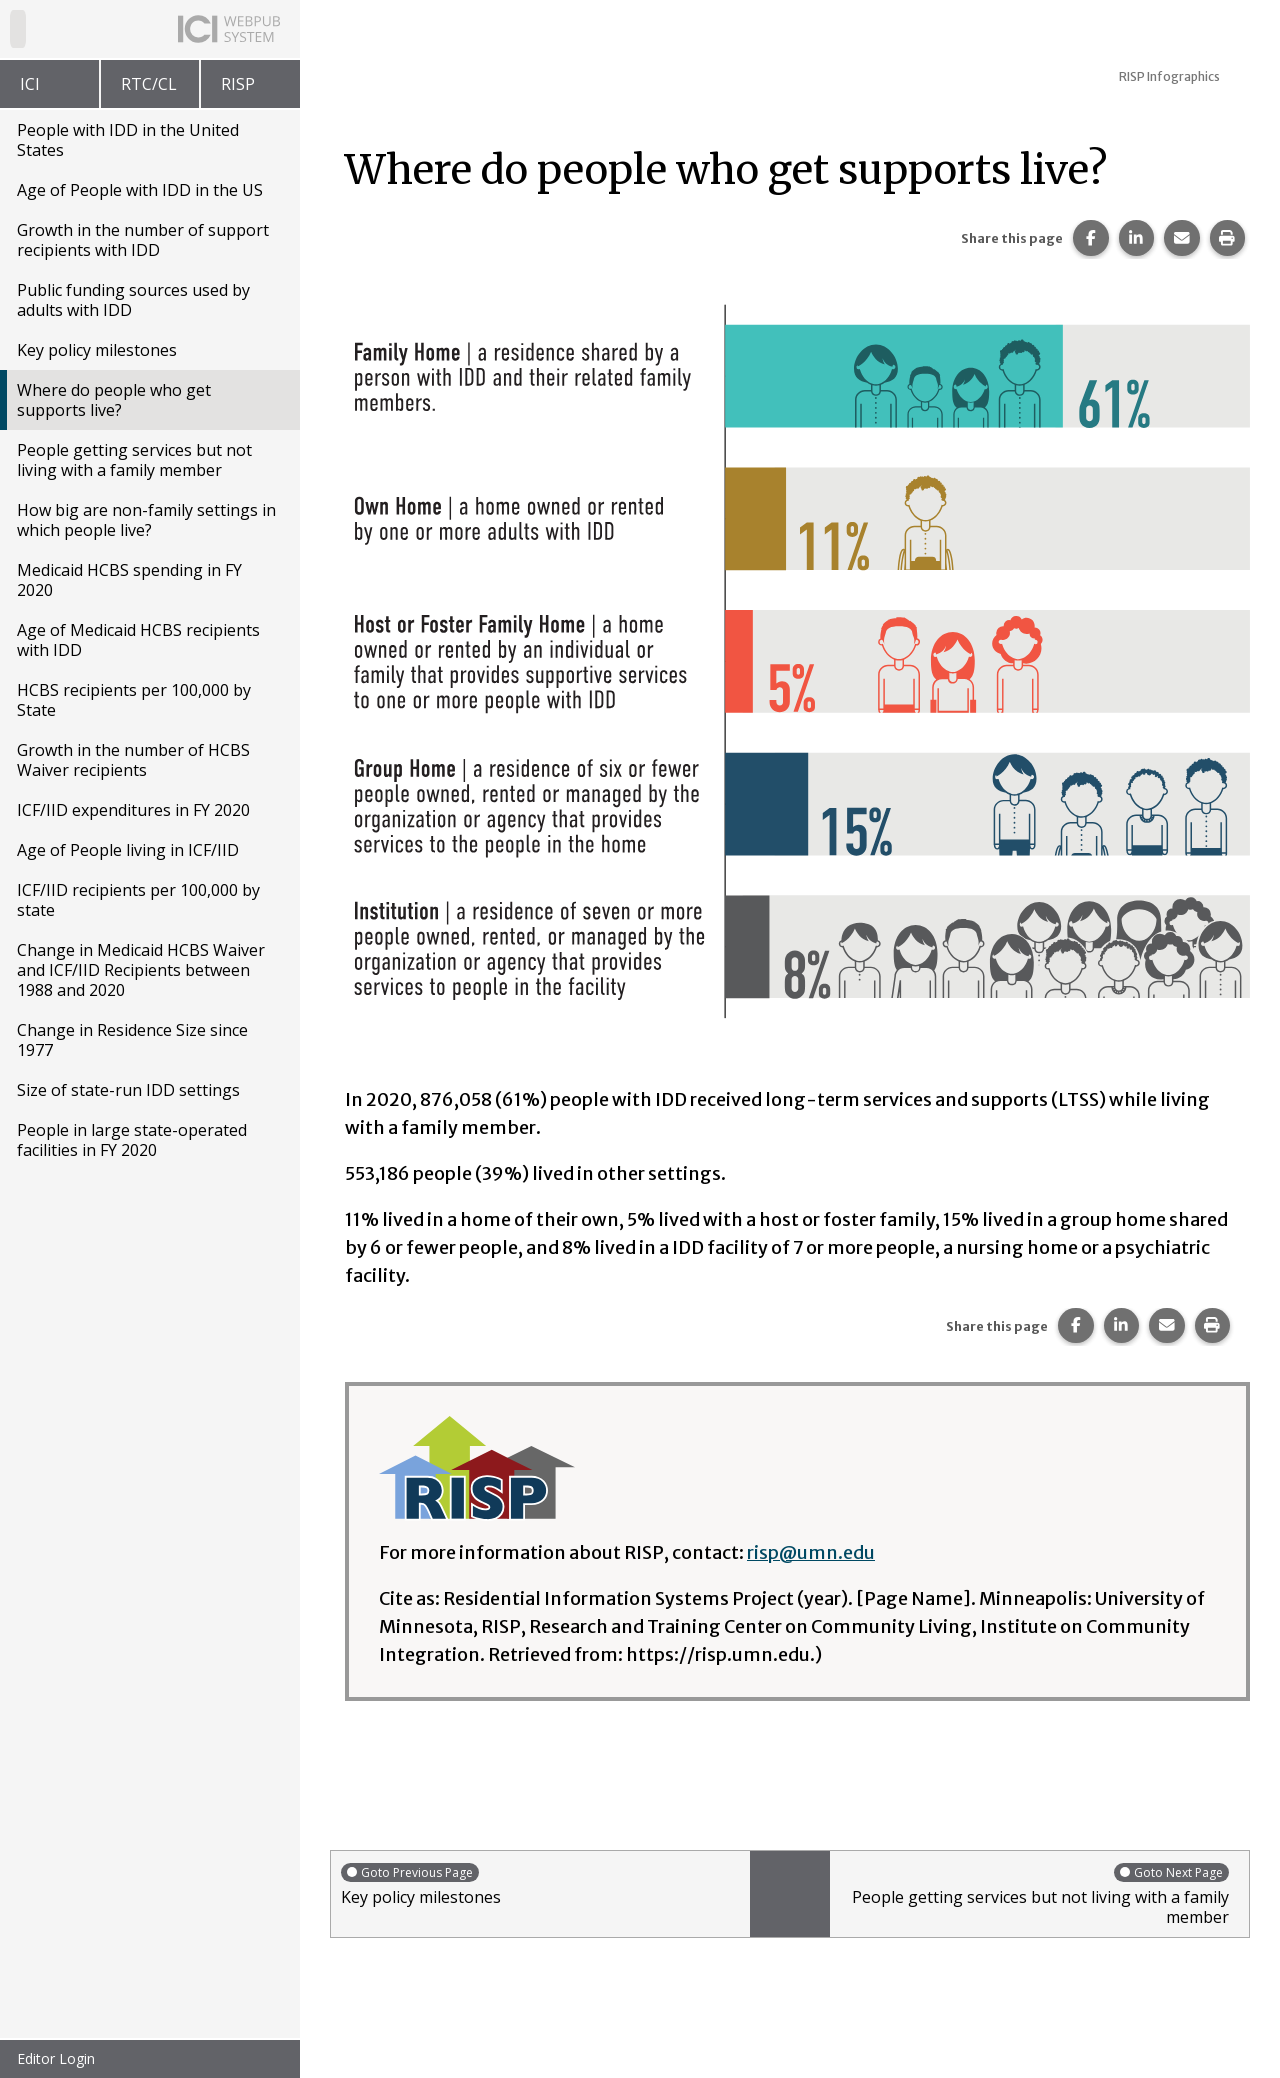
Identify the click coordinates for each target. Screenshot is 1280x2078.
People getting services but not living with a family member (134, 460)
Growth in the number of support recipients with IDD (143, 240)
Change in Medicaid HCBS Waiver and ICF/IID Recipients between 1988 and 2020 (141, 970)
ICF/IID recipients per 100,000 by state (138, 900)
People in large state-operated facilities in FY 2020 (132, 1140)
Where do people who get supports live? (114, 400)
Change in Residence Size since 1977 (132, 1040)
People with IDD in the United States (128, 140)
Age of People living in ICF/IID (128, 850)
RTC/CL (149, 84)
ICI (30, 84)
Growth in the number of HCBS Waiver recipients (133, 760)
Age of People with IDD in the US (140, 190)
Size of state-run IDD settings (128, 1090)
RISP (238, 84)
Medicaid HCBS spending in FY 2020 (129, 580)
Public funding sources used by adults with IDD (133, 300)
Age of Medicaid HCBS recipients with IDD (138, 640)
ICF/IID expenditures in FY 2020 (133, 810)
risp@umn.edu (811, 1552)
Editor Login (56, 2058)
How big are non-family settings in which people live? (146, 520)
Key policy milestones (97, 350)
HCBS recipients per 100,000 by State (134, 700)
